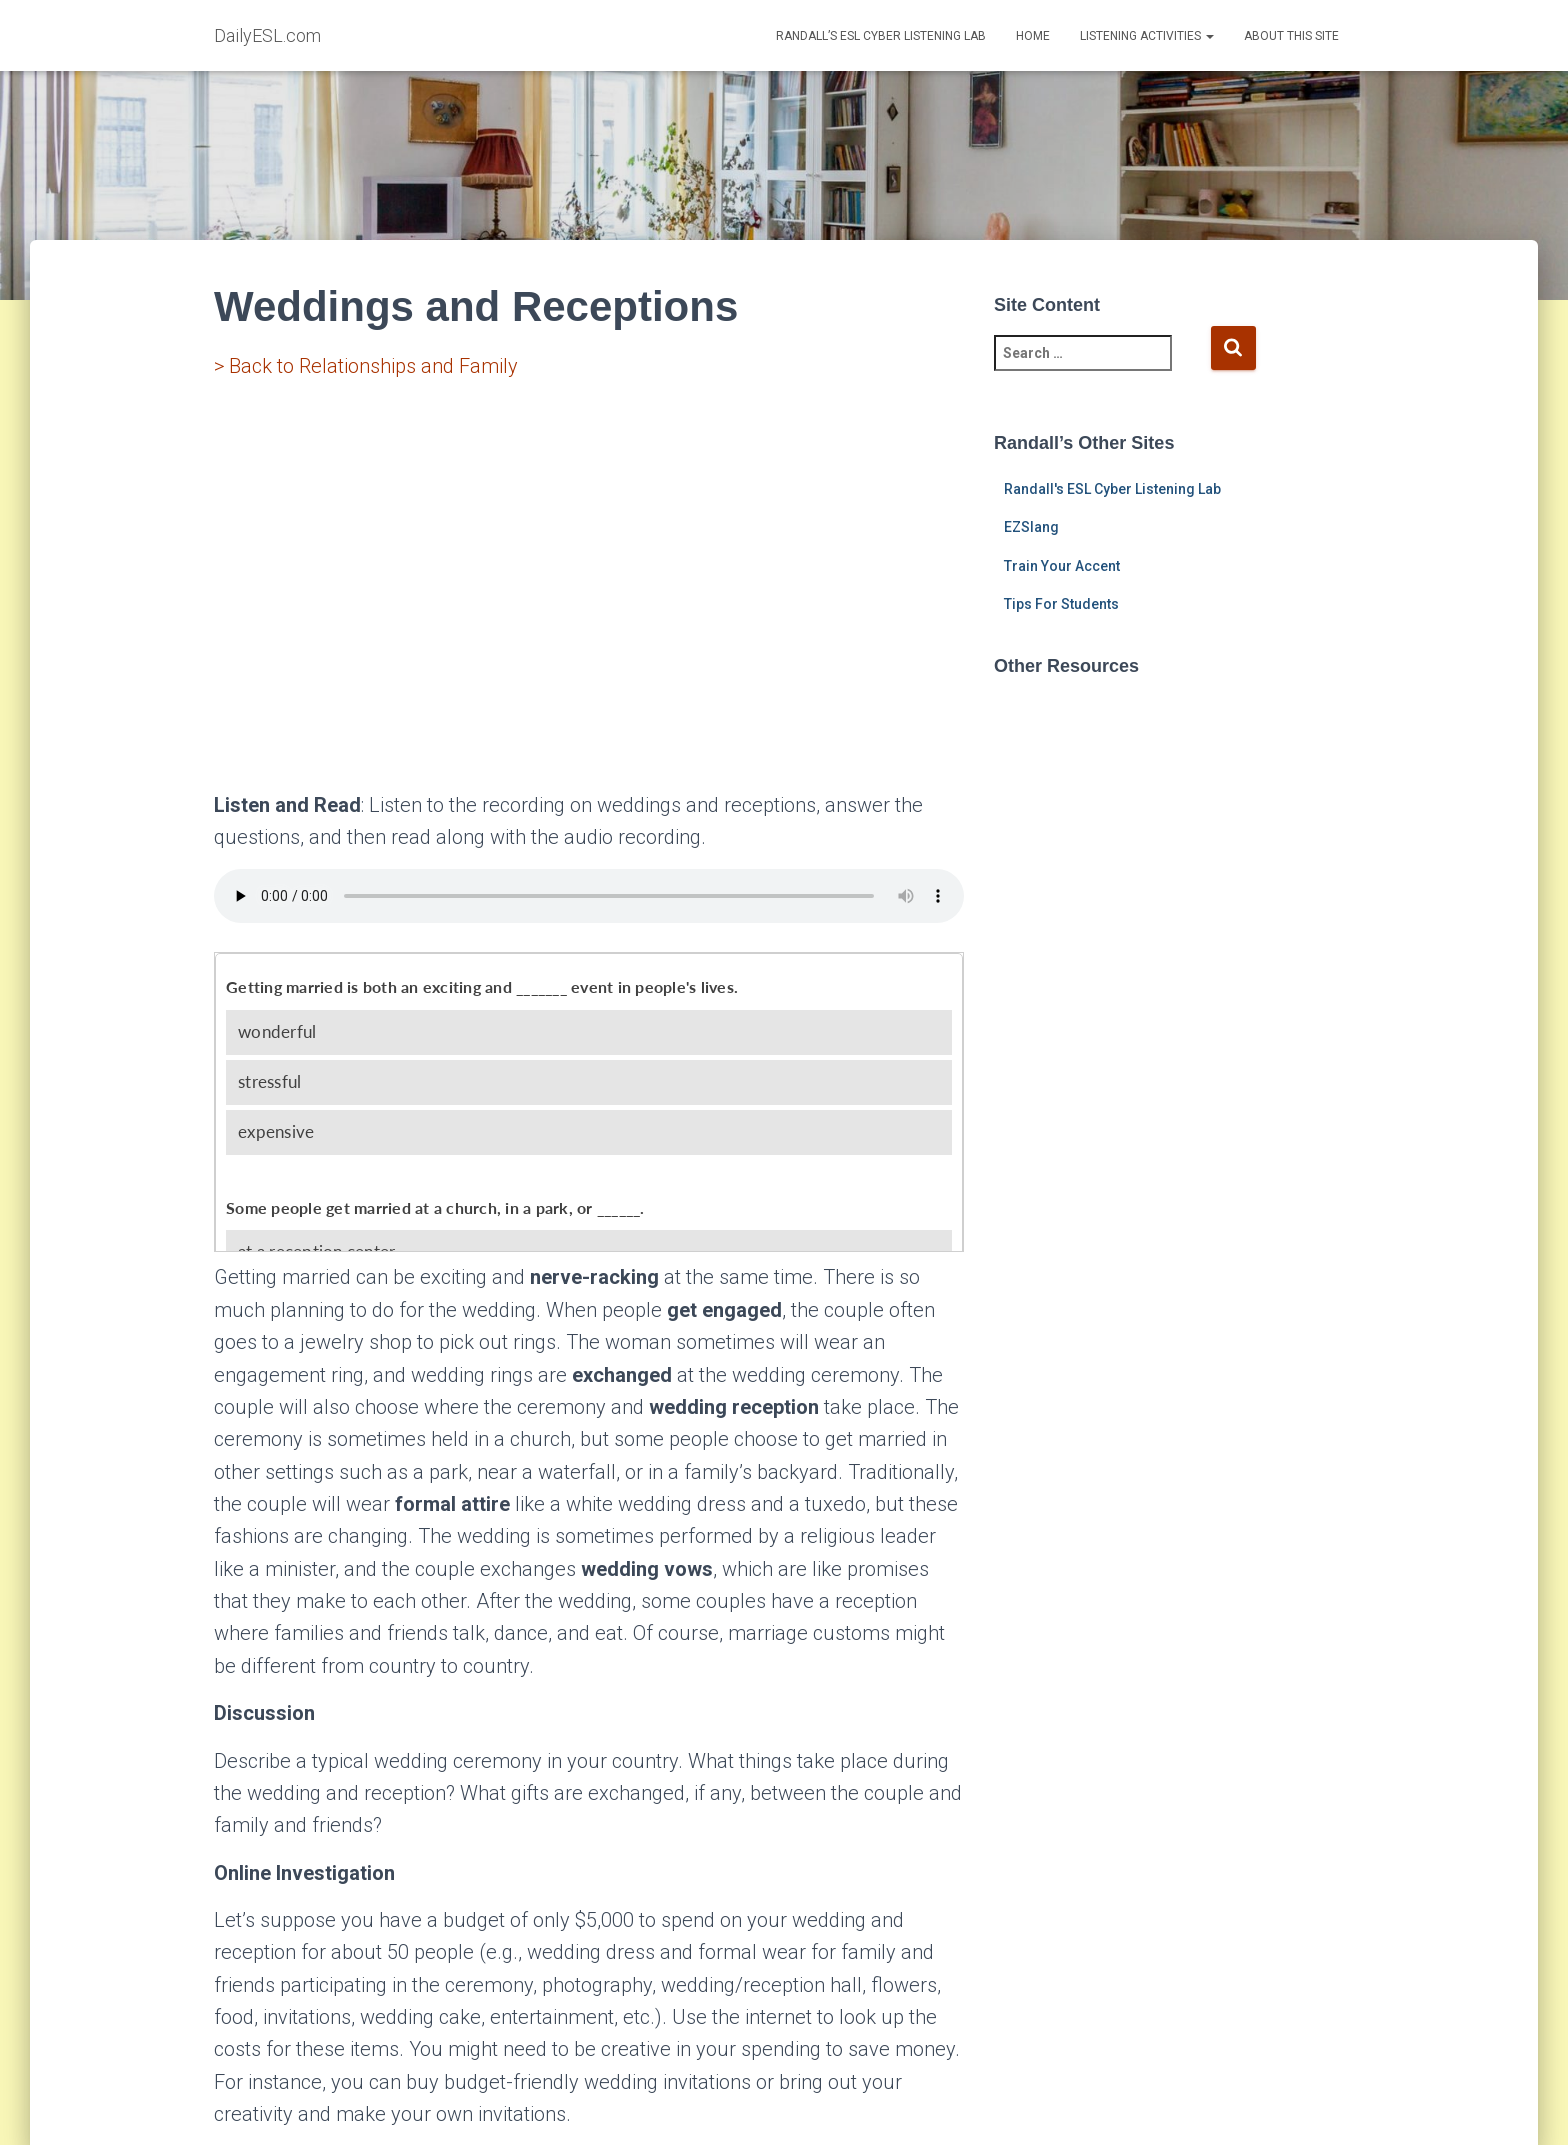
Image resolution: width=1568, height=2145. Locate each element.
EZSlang (1031, 527)
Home (1033, 36)
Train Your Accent (1062, 566)
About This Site (1291, 36)
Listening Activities (1147, 36)
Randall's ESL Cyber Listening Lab (1112, 489)
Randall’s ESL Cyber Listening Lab (881, 36)
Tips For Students (1061, 604)
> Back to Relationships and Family (366, 366)
